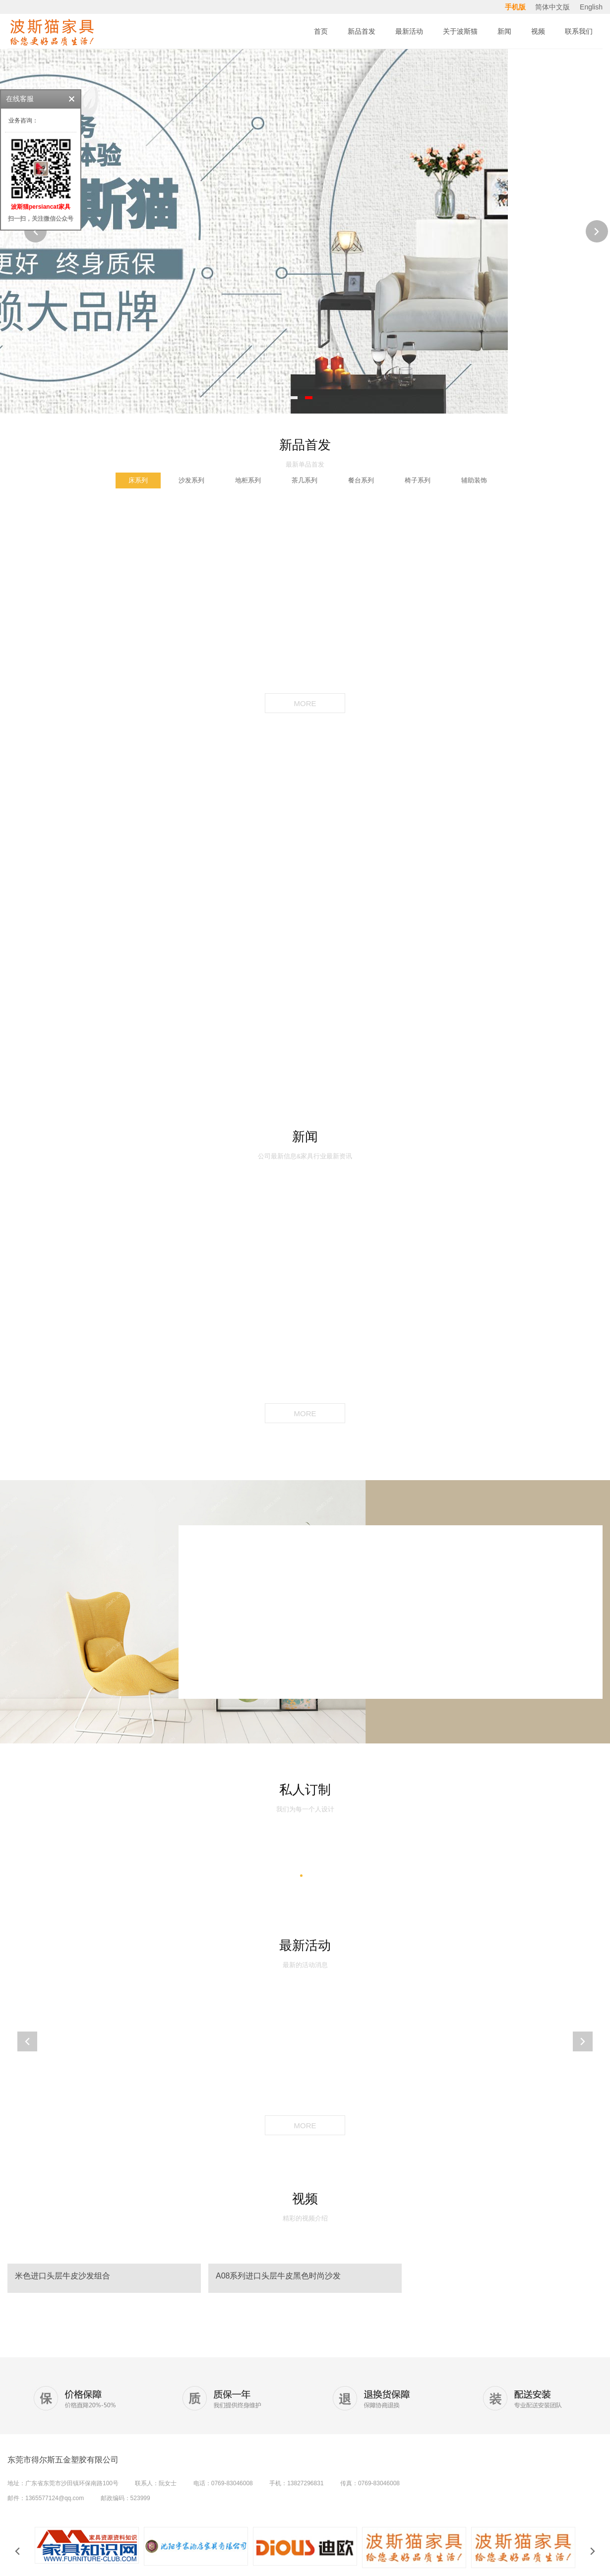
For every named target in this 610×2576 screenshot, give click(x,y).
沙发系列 (191, 480)
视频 (305, 2198)
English (591, 7)
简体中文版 (553, 7)
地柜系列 (248, 480)
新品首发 (305, 444)
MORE (305, 703)
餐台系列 (361, 480)
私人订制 (305, 1789)
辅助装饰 (474, 480)
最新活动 (305, 1945)
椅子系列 (417, 480)
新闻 (305, 1136)
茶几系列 (304, 480)
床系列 (138, 480)
